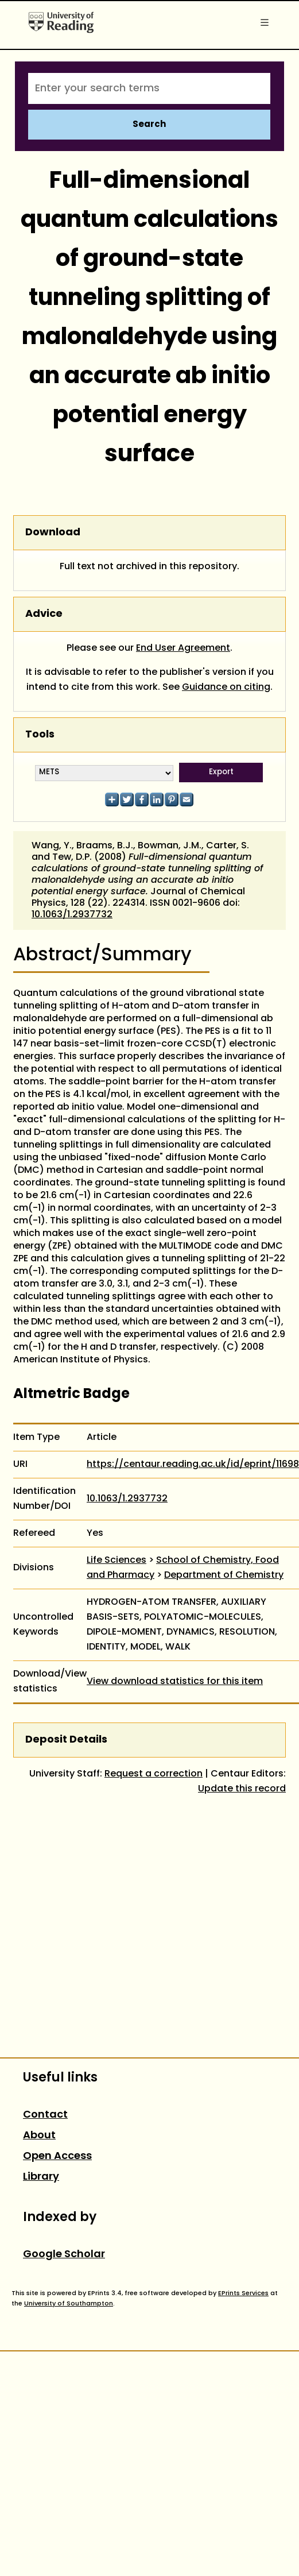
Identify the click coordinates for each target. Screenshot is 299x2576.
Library (41, 2177)
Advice (44, 614)
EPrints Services (243, 2293)
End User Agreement (183, 648)
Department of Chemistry (224, 1575)
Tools (40, 735)
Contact (45, 2115)
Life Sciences (116, 1560)
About (39, 2136)
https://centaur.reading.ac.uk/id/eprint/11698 (193, 1464)
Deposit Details (66, 1740)
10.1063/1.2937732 (72, 914)
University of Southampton (68, 2304)
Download (52, 533)
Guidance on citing (226, 687)
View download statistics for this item (175, 1681)
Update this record (242, 1789)
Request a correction (153, 1774)
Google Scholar (64, 2255)
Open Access (57, 2156)
